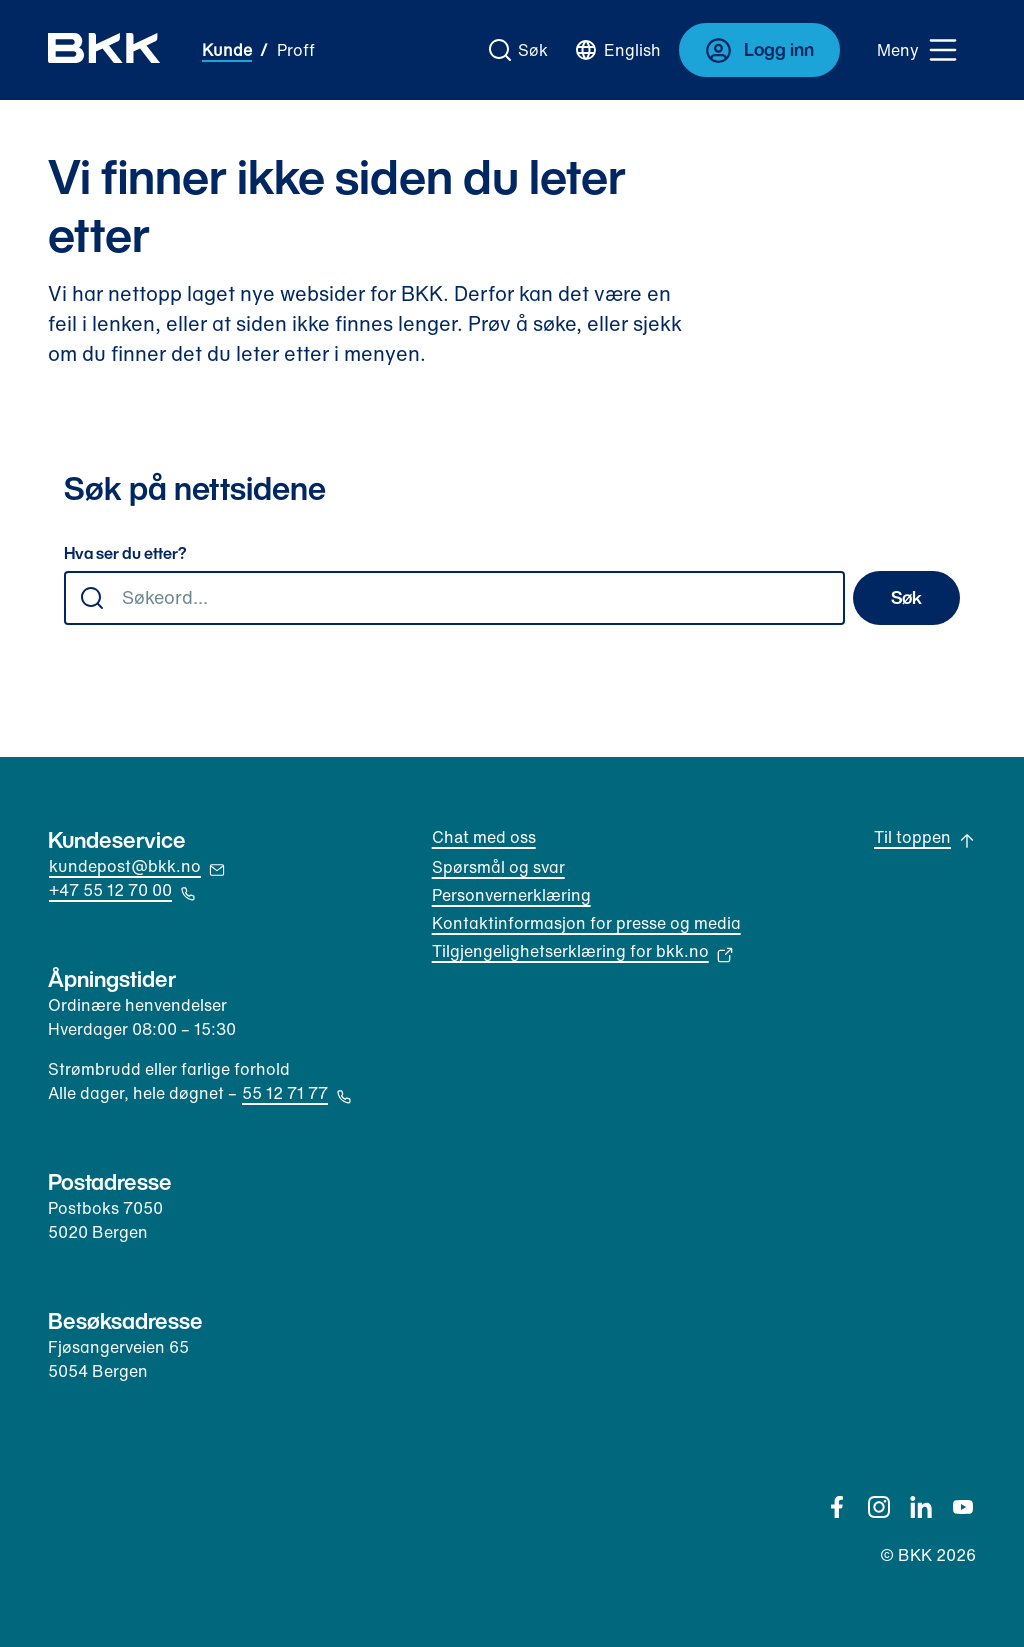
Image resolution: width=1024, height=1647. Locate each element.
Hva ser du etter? (125, 554)
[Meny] (918, 50)
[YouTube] (963, 1507)
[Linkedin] (921, 1507)
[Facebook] (837, 1507)
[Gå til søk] (519, 50)
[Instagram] (879, 1507)
